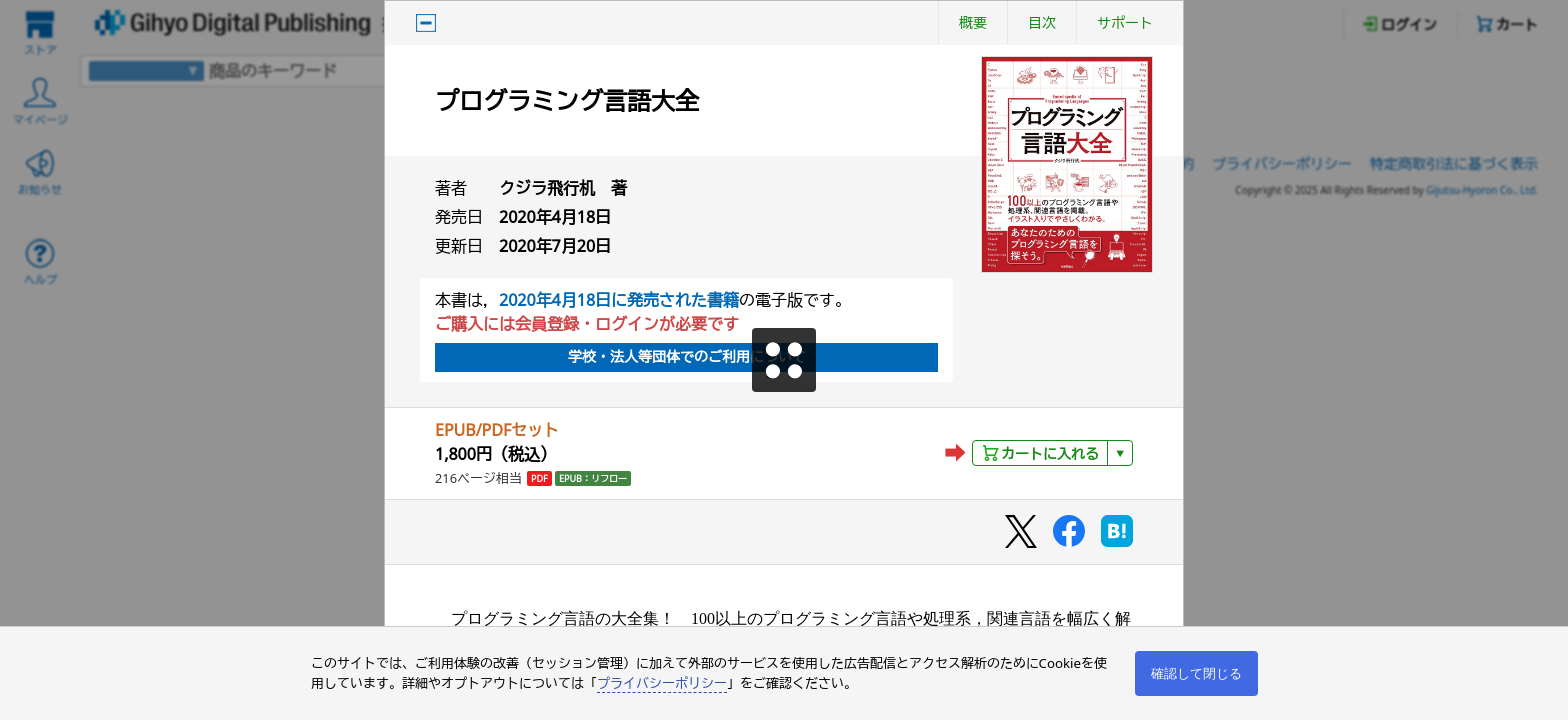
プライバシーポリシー (662, 683)
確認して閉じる (1196, 673)
